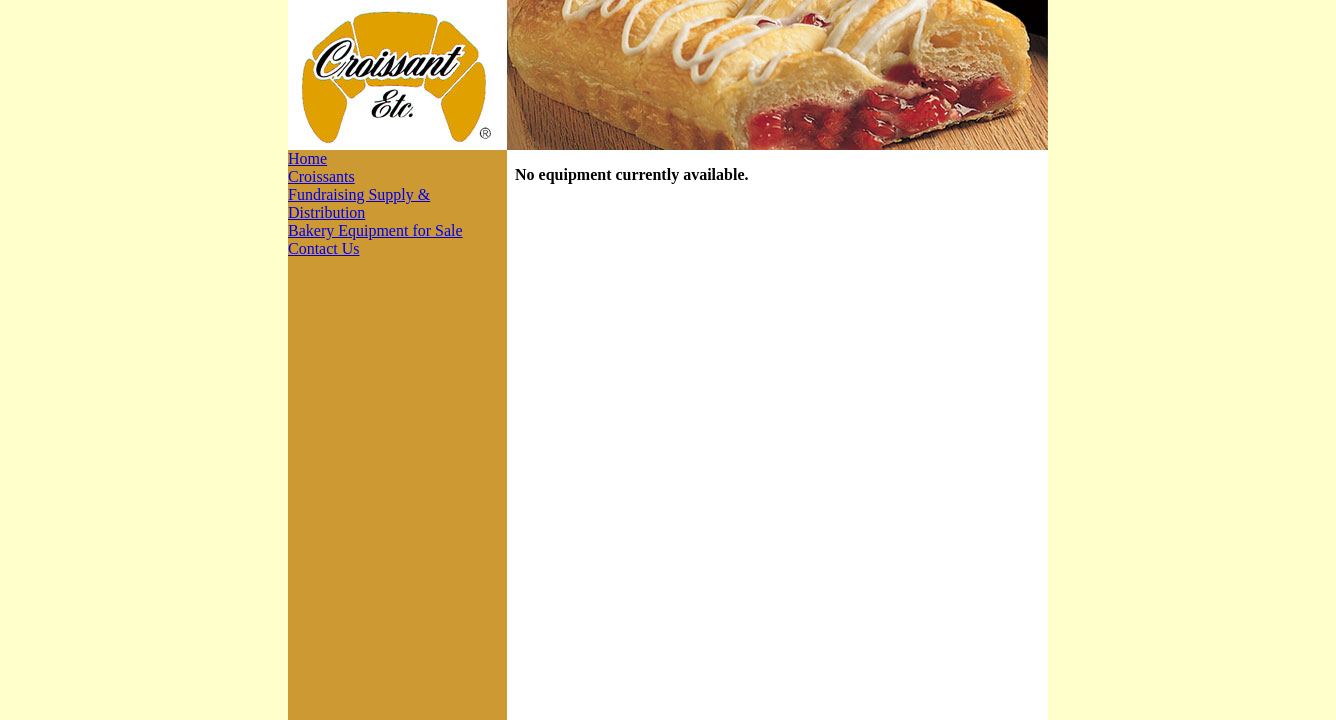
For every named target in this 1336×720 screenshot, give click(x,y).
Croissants (321, 176)
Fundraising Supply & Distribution (359, 203)
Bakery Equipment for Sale (375, 230)
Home (307, 158)
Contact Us (324, 248)
